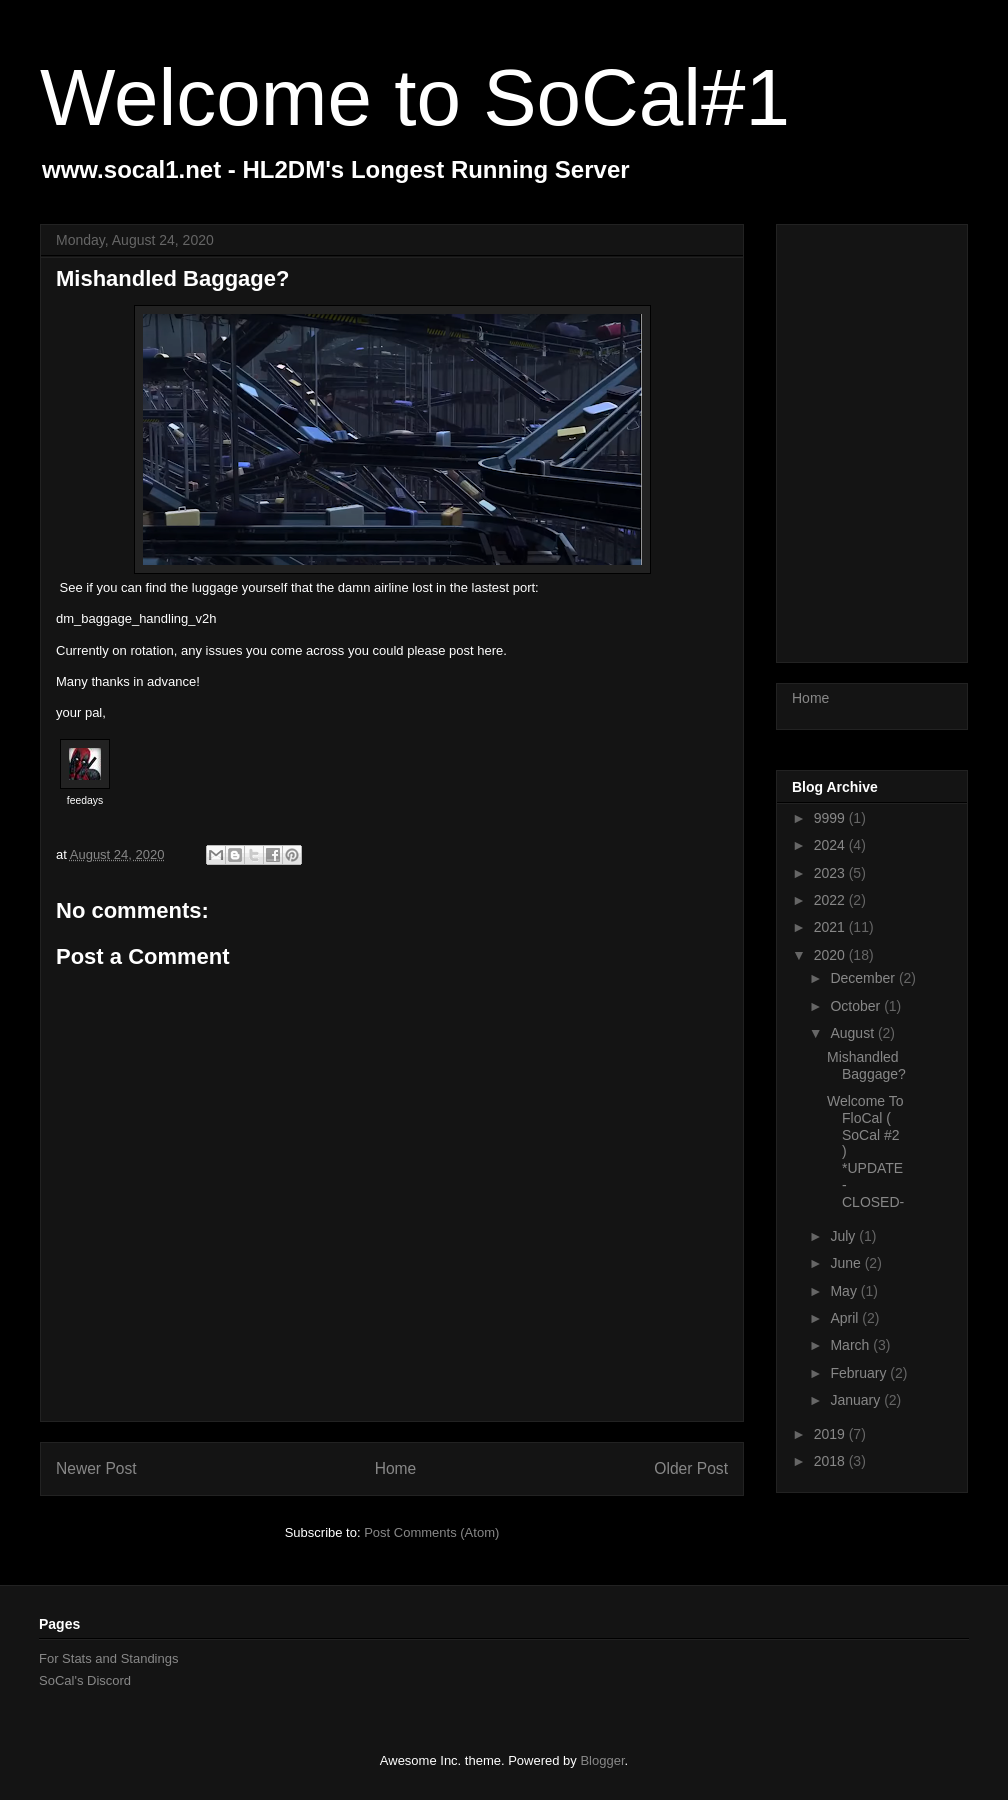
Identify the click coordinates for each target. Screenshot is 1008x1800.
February (860, 1373)
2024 (831, 845)
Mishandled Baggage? (866, 1065)
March (851, 1345)
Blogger (602, 1760)
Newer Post (96, 1468)
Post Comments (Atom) (431, 1532)
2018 (831, 1461)
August (853, 1033)
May (845, 1291)
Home (396, 1468)
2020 (831, 955)
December (864, 978)
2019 (831, 1434)
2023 (831, 873)
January (857, 1400)
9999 (831, 818)
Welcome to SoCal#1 (415, 97)
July (844, 1236)
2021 (831, 927)
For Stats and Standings (108, 1658)
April (846, 1318)
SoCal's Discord (85, 1680)
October (857, 1006)
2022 (831, 900)
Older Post (691, 1468)
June (847, 1263)
